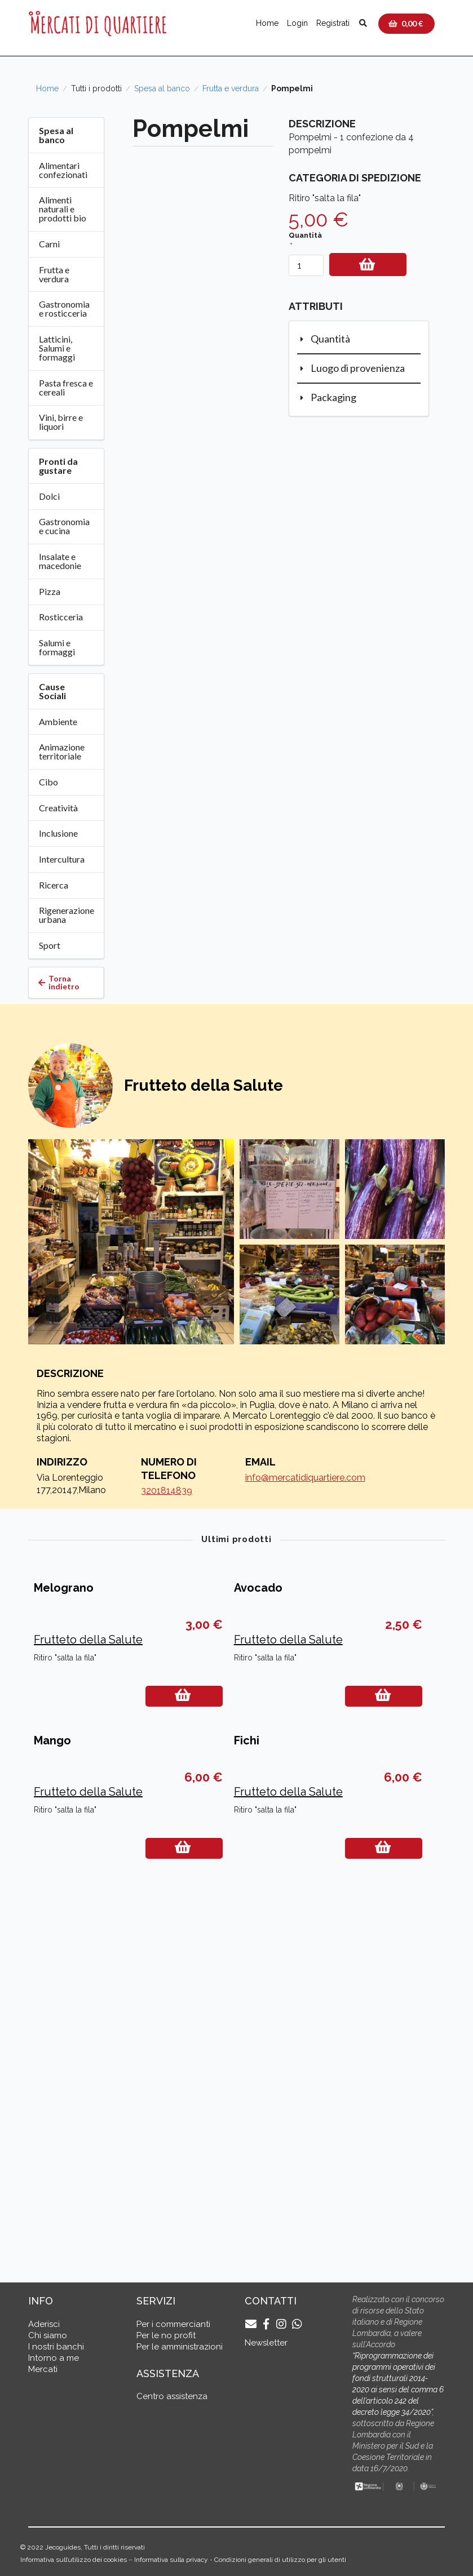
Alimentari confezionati (63, 170)
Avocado (258, 1768)
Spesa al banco (162, 88)
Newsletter (266, 2343)
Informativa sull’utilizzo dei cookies (73, 2560)
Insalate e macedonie (60, 561)
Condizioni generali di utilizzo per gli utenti (280, 2560)
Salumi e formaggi (57, 647)
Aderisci (44, 2324)
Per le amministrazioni (179, 2347)
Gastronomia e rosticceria (64, 308)
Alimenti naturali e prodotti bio (62, 208)
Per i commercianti (173, 2324)
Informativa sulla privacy (171, 2560)
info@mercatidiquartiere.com (305, 1477)
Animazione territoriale (62, 751)
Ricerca (53, 885)
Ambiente (58, 721)
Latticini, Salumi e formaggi (57, 348)
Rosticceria (61, 616)
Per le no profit (166, 2335)
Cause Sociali (52, 691)
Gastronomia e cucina (64, 526)
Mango (52, 2101)
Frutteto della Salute (88, 1820)
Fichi (246, 2101)
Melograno (64, 1768)
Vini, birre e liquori (61, 422)
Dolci (49, 496)
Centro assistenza (171, 2396)
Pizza (49, 591)
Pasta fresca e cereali (66, 387)
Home (267, 23)
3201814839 (166, 1490)
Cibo (48, 781)
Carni (49, 243)
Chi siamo (47, 2335)
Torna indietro (58, 982)
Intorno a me (53, 2358)
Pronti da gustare (58, 466)
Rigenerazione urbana (66, 915)
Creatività (58, 807)
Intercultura (62, 859)
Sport (49, 945)
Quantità (305, 235)
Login (297, 23)
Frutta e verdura (230, 88)
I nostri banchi (56, 2347)
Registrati (333, 23)
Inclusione (58, 833)
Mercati (43, 2369)
